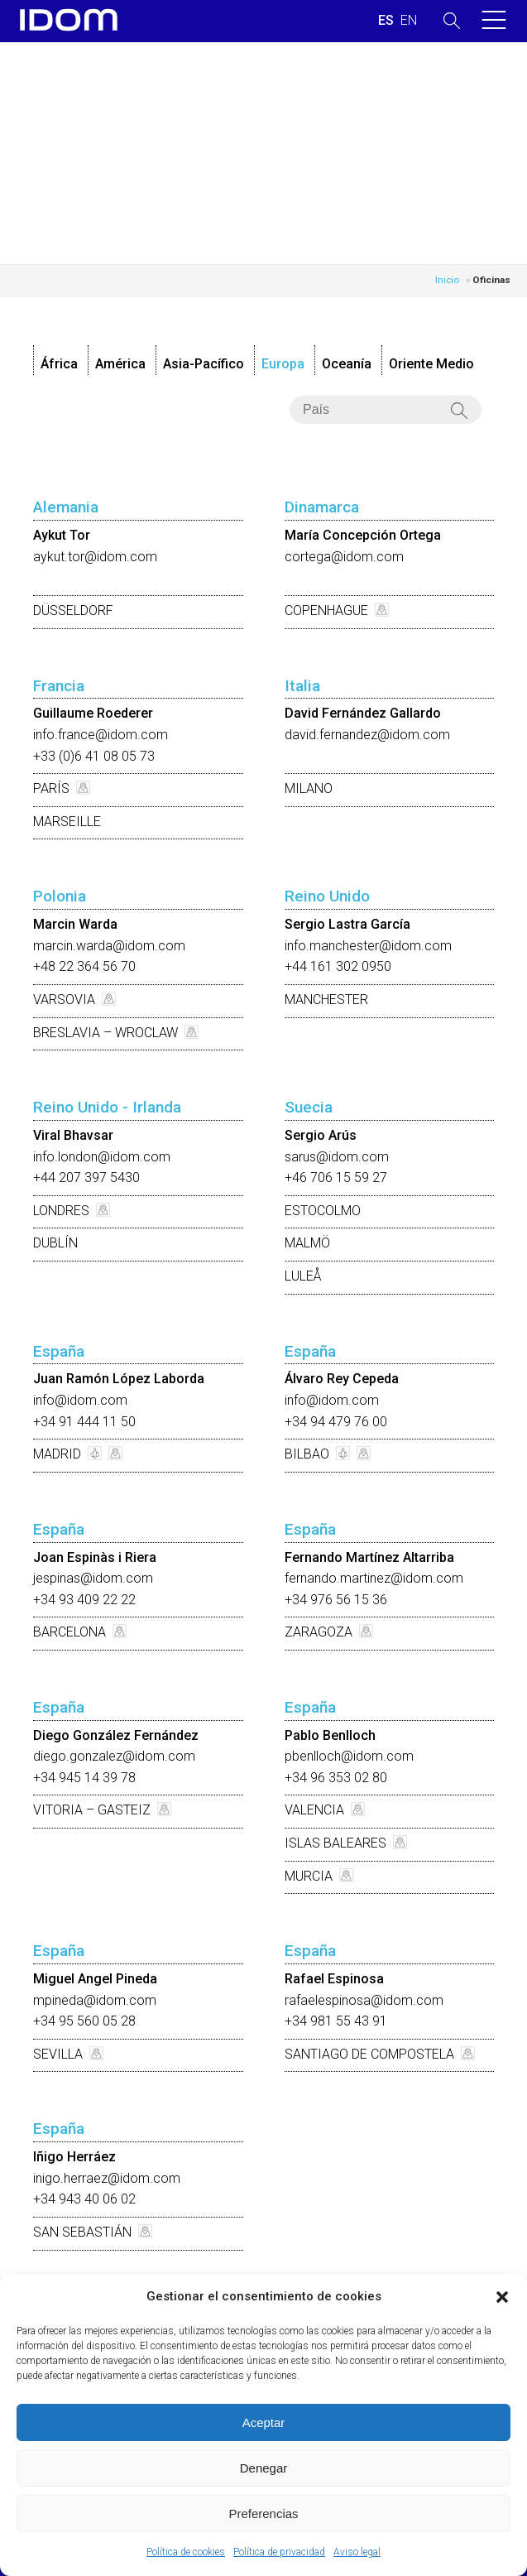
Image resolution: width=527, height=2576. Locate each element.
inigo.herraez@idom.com (106, 2178)
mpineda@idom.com (94, 2000)
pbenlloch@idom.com (349, 1756)
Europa (282, 364)
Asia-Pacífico (203, 364)
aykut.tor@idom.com (95, 557)
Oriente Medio (431, 364)
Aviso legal (357, 2552)
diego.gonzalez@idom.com (114, 1756)
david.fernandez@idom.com (367, 735)
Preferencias (263, 2513)
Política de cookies (185, 2552)
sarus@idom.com (337, 1157)
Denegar (264, 2468)
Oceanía (346, 364)
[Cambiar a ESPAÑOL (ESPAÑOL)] (386, 20)
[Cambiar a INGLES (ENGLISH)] (408, 20)
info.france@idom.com (100, 735)
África (59, 364)
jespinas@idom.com (93, 1578)
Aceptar (263, 2422)
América (120, 364)
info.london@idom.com (101, 1157)
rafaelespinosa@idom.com (364, 2000)
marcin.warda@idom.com (109, 946)
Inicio (447, 280)
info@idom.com (80, 1400)
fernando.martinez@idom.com (374, 1578)
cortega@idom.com (344, 557)
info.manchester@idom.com (368, 946)
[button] (502, 2297)
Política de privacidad (279, 2552)
